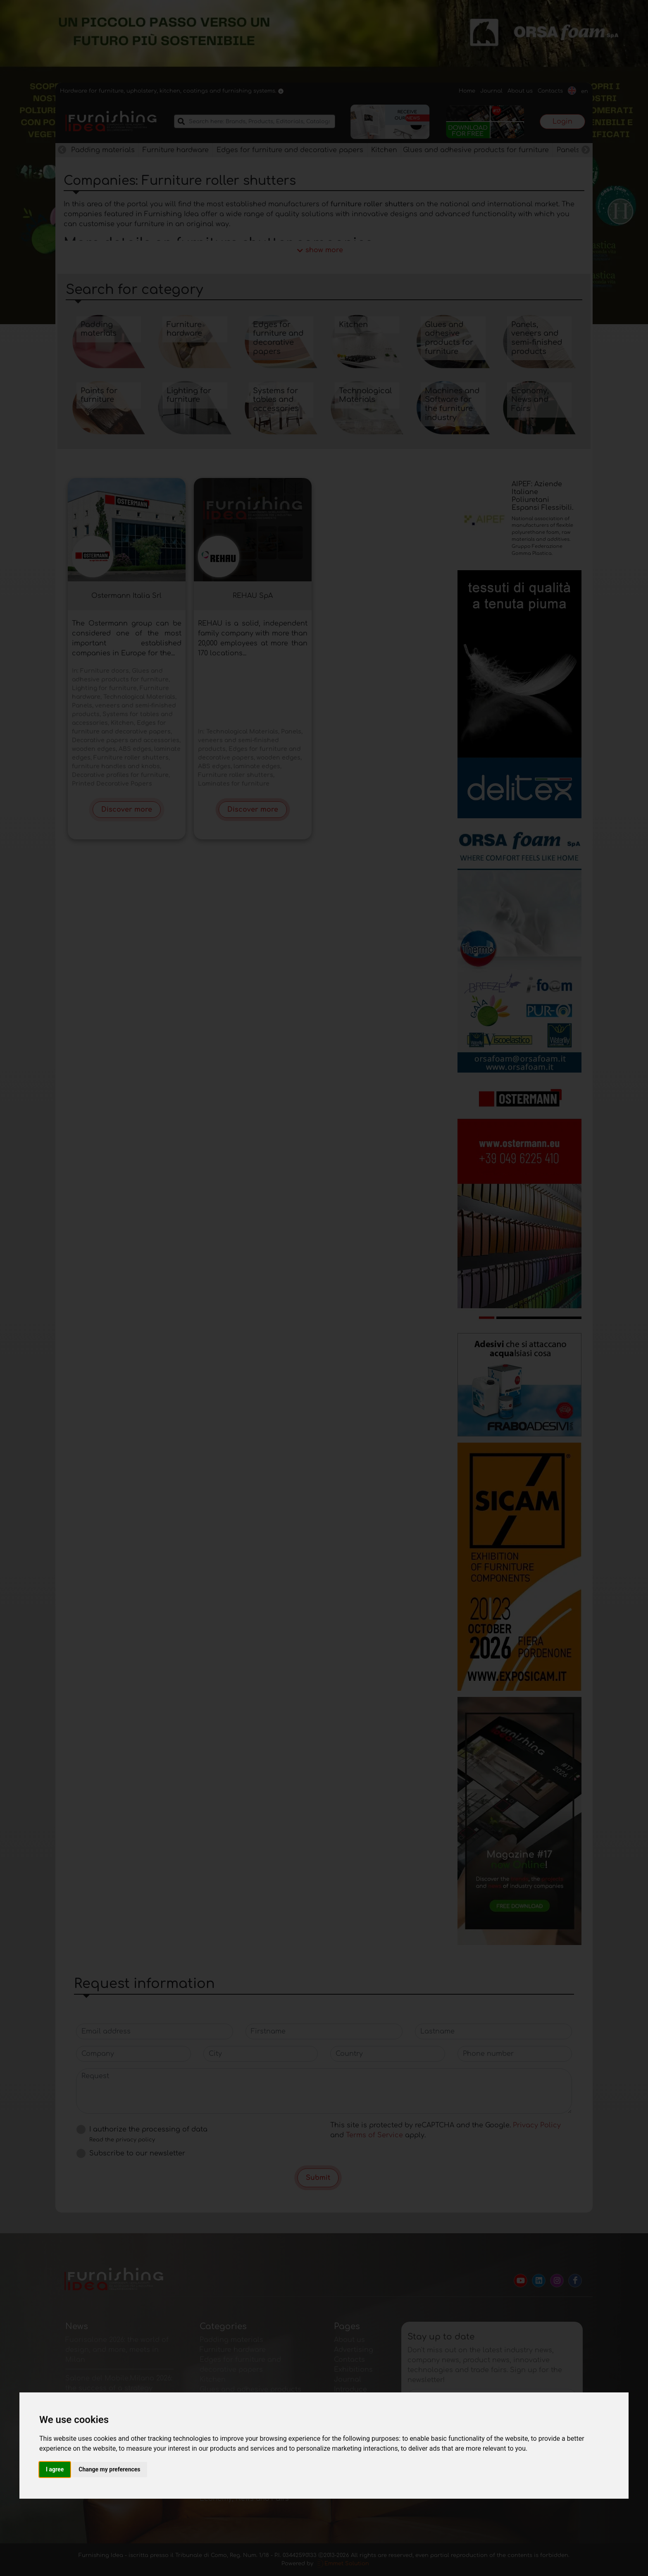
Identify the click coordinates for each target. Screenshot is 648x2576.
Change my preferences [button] (109, 2469)
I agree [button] (55, 2469)
